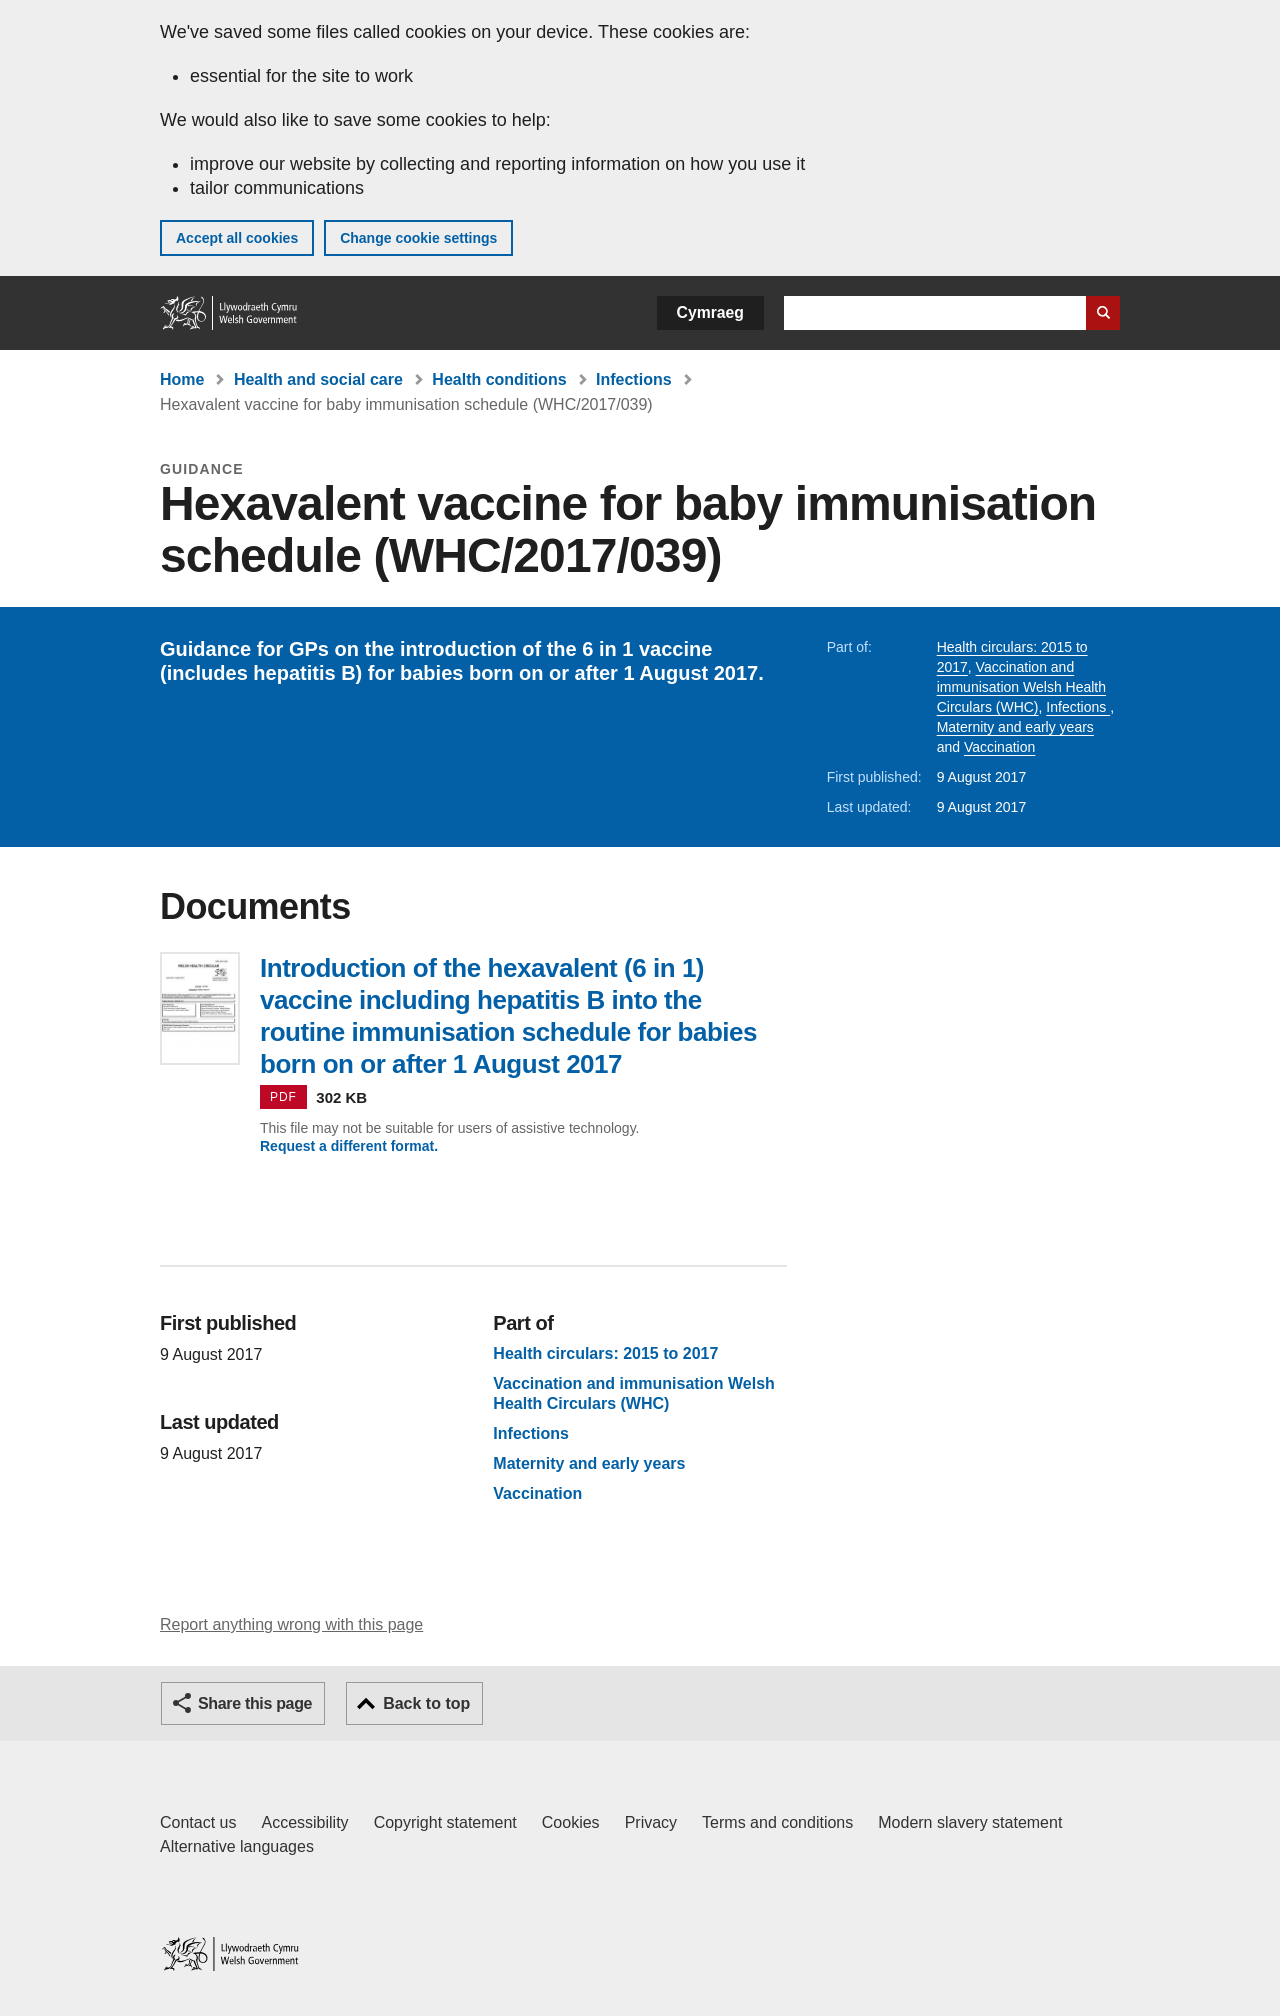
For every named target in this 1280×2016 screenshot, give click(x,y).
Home (182, 379)
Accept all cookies (237, 238)
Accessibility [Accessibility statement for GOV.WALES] (304, 1822)
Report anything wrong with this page (291, 1624)
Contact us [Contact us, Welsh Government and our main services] (198, 1822)
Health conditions (499, 379)
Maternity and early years (1015, 727)
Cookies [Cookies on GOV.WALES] (571, 1822)
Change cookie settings (418, 238)
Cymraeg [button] (710, 312)
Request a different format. (349, 1146)
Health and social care (318, 379)
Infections (634, 379)
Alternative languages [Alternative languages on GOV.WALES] (237, 1846)
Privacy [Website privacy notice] (651, 1822)
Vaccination (999, 747)
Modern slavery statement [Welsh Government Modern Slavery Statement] (970, 1822)
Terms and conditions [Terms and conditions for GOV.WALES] (777, 1822)
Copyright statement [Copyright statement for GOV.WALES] (445, 1822)
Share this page (255, 1703)
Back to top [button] (426, 1703)
